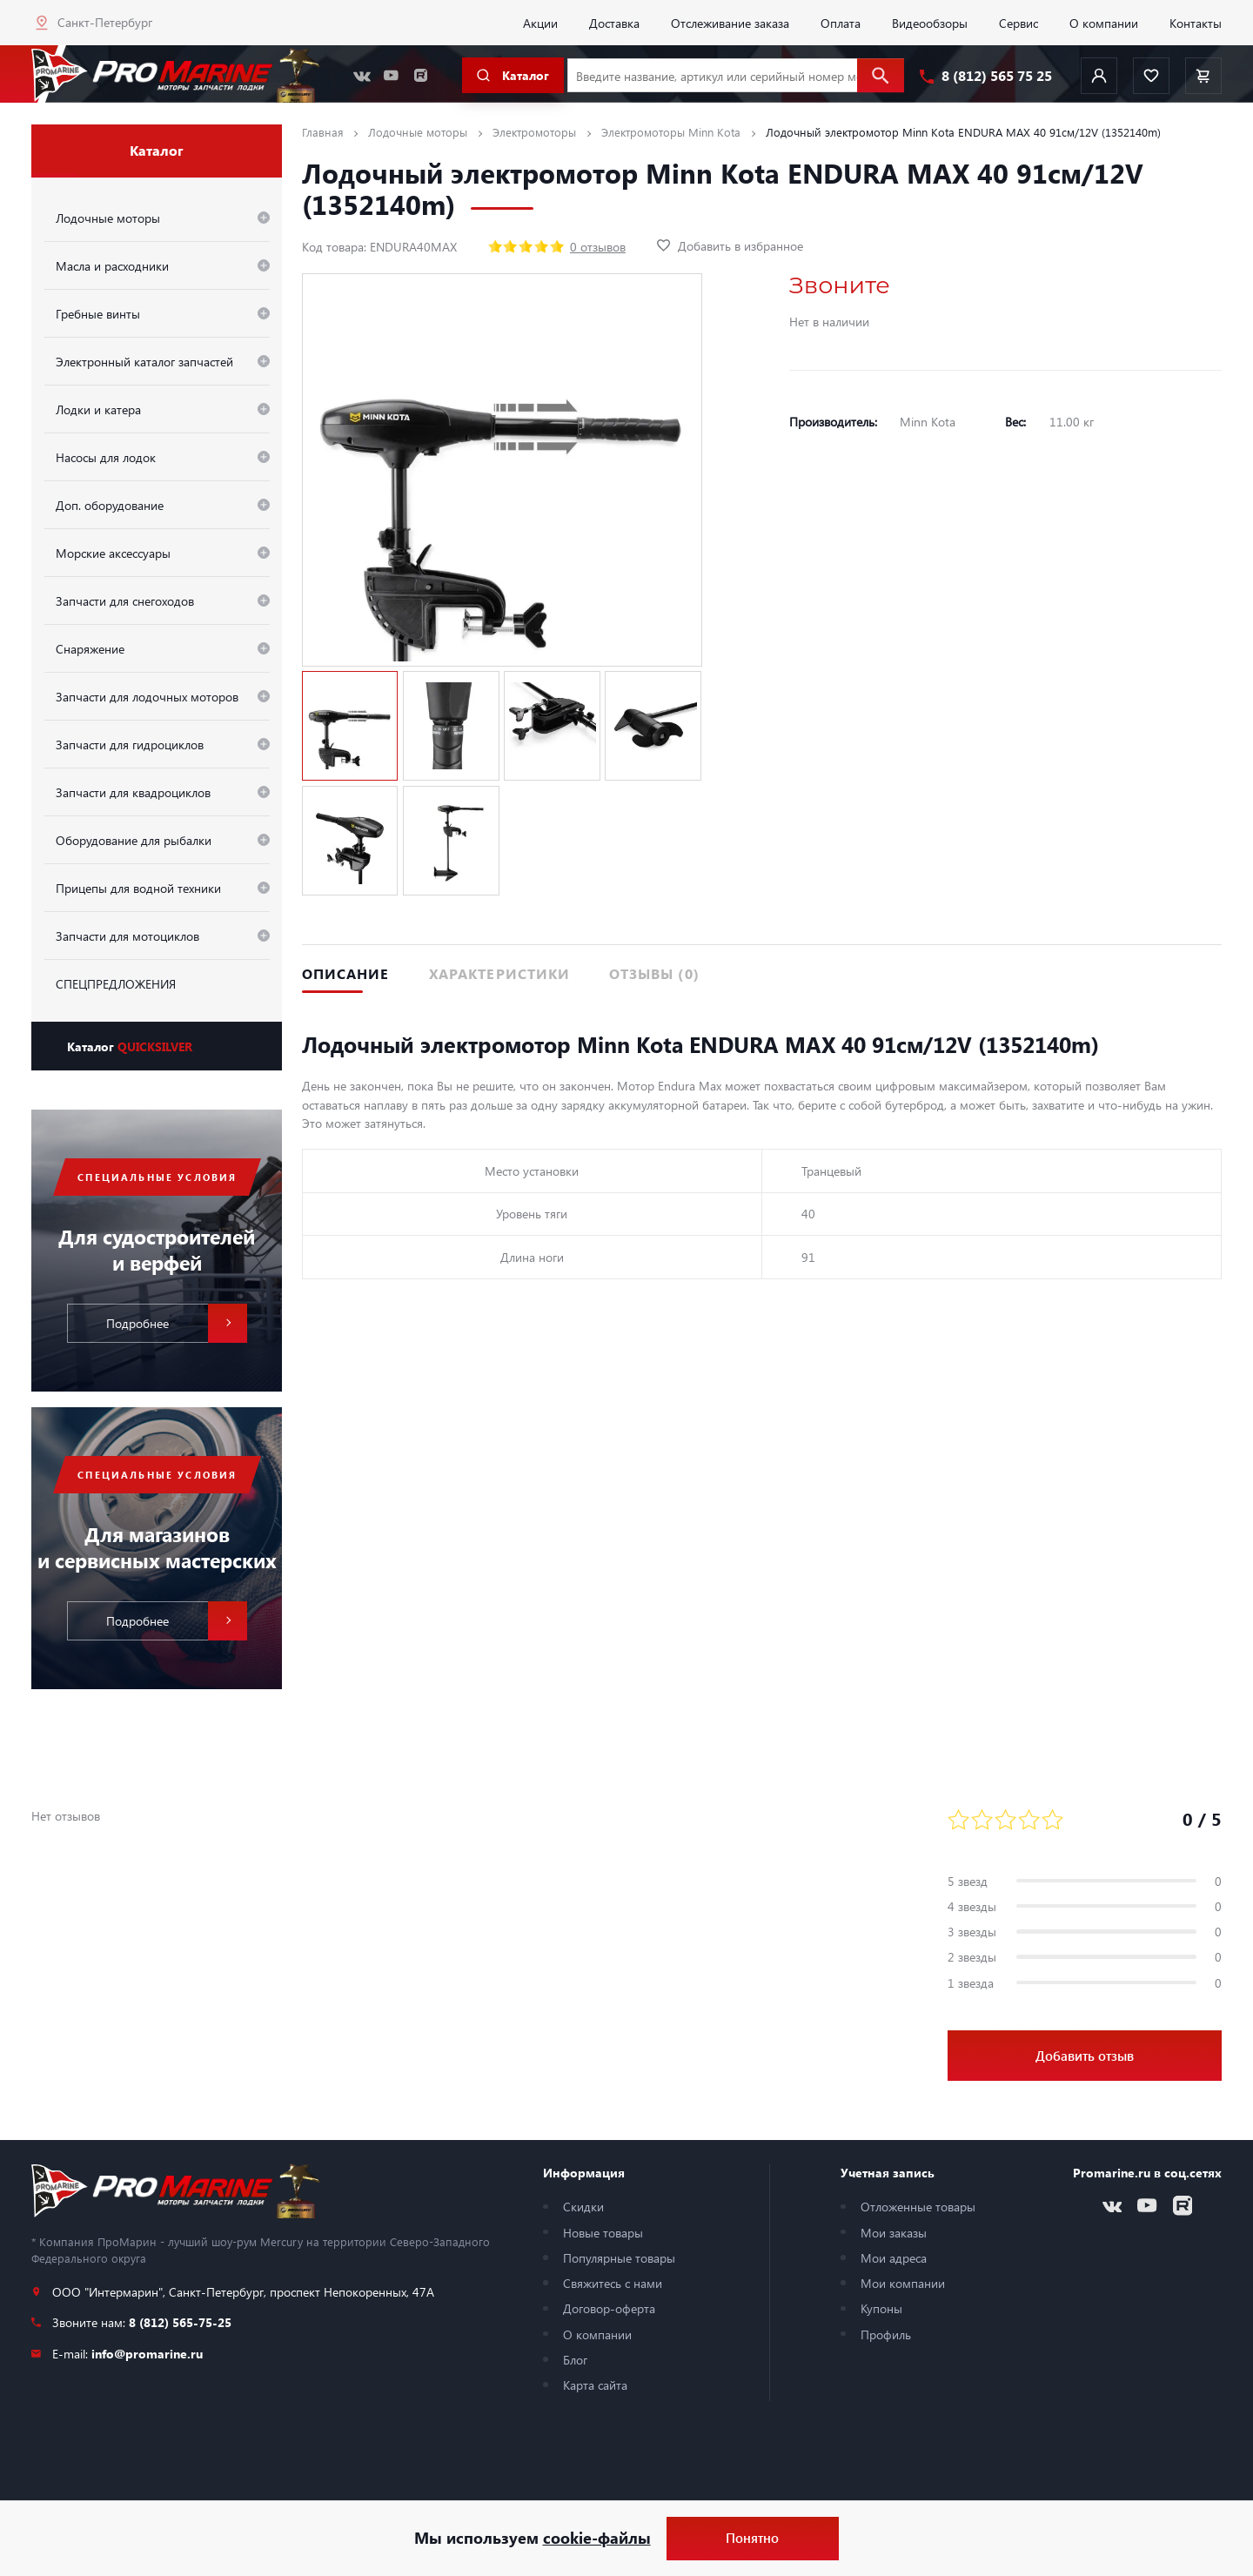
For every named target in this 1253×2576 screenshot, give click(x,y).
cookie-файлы (597, 2537)
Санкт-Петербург (104, 21)
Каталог (129, 1046)
